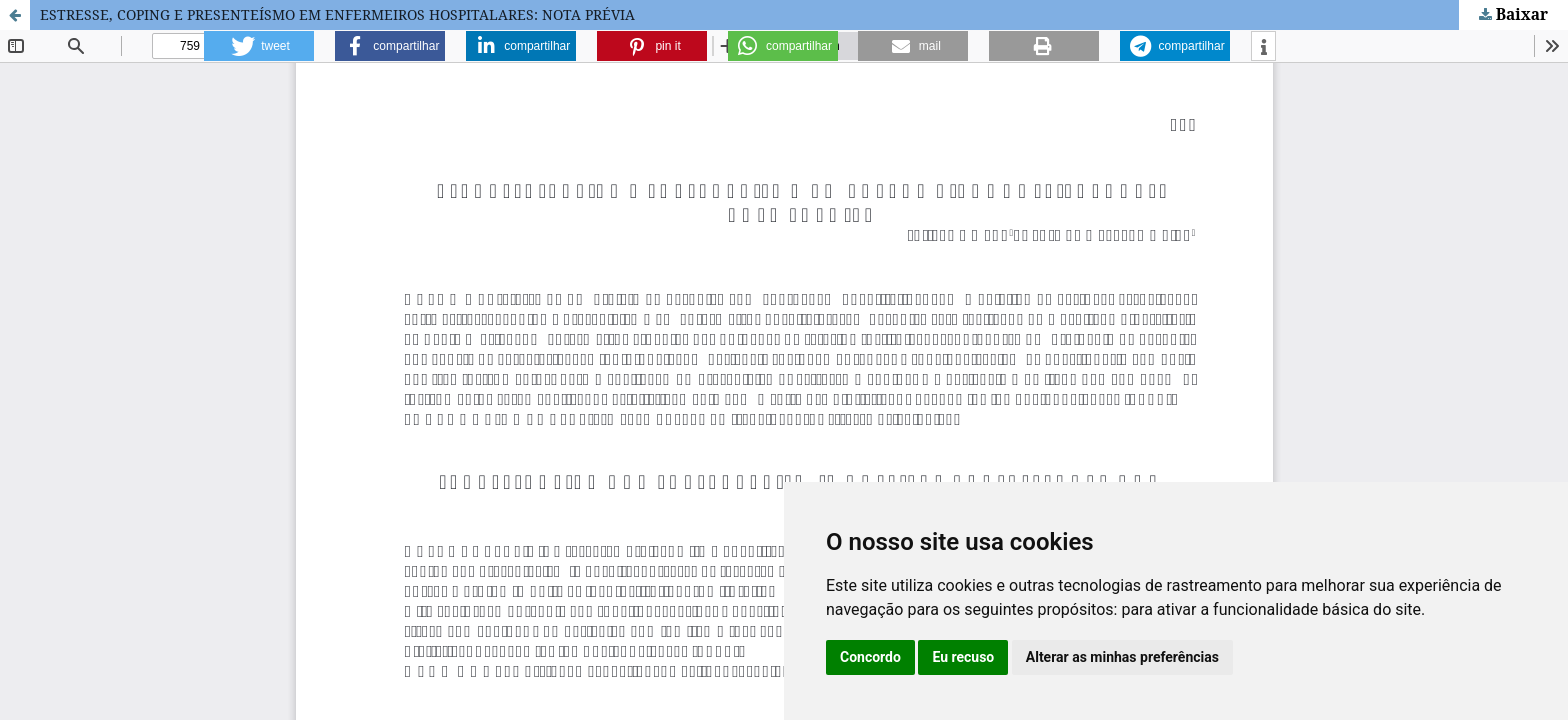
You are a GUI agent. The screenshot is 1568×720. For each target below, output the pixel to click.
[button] (259, 46)
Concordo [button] (870, 657)
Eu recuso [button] (963, 657)
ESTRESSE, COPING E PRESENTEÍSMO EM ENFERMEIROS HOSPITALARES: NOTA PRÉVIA (337, 14)
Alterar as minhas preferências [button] (1122, 657)
